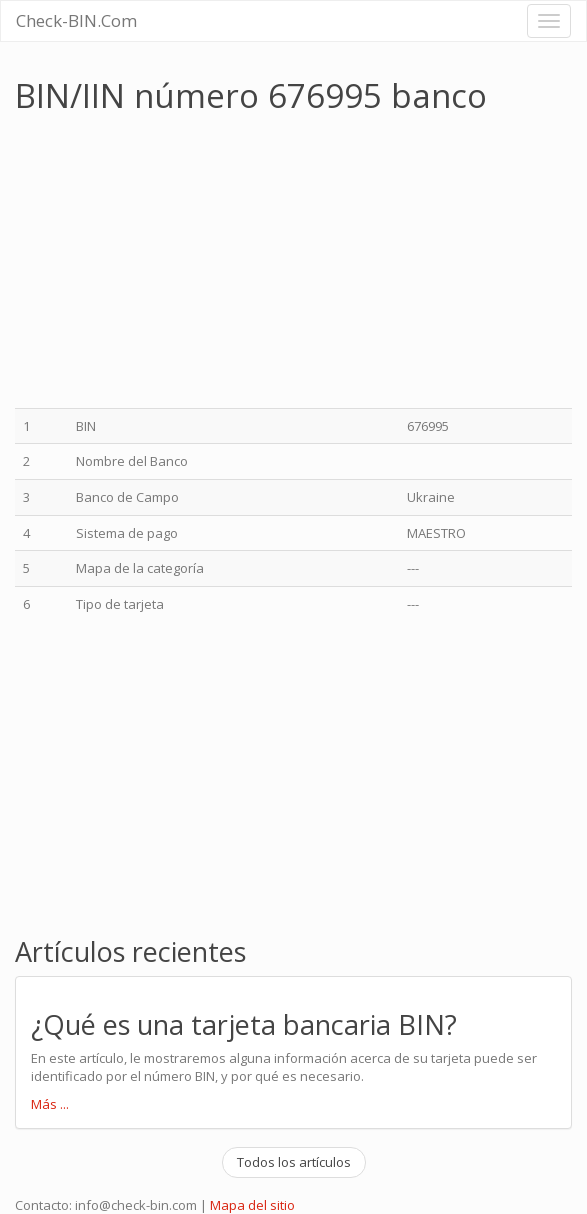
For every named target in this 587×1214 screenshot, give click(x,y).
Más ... (50, 1104)
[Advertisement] (183, 263)
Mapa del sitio (252, 1205)
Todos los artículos (294, 1162)
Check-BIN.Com (76, 20)
